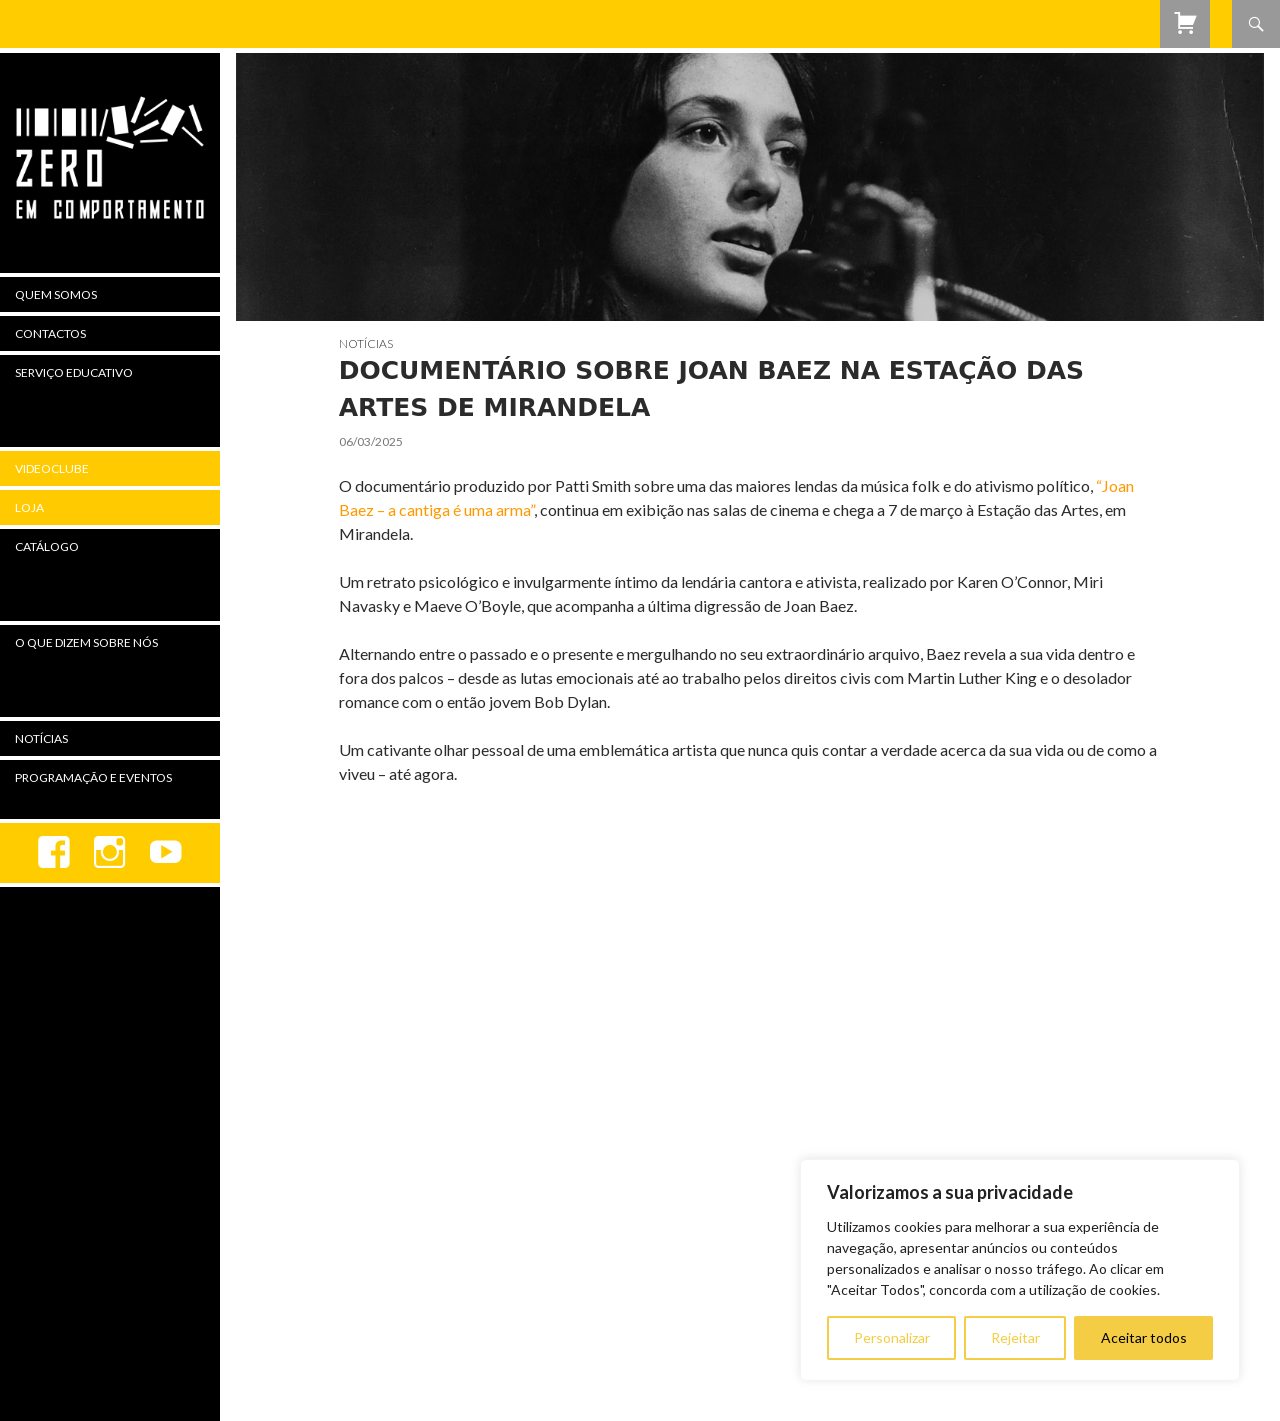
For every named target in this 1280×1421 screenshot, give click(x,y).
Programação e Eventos (93, 777)
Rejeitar (1015, 1337)
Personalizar (892, 1337)
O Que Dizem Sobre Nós (86, 642)
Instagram (110, 853)
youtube (166, 853)
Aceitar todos (1144, 1337)
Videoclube (52, 468)
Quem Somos (56, 294)
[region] (1020, 1270)
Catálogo (47, 546)
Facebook (54, 853)
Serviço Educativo (74, 372)
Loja (29, 507)
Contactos (50, 333)
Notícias (366, 343)
